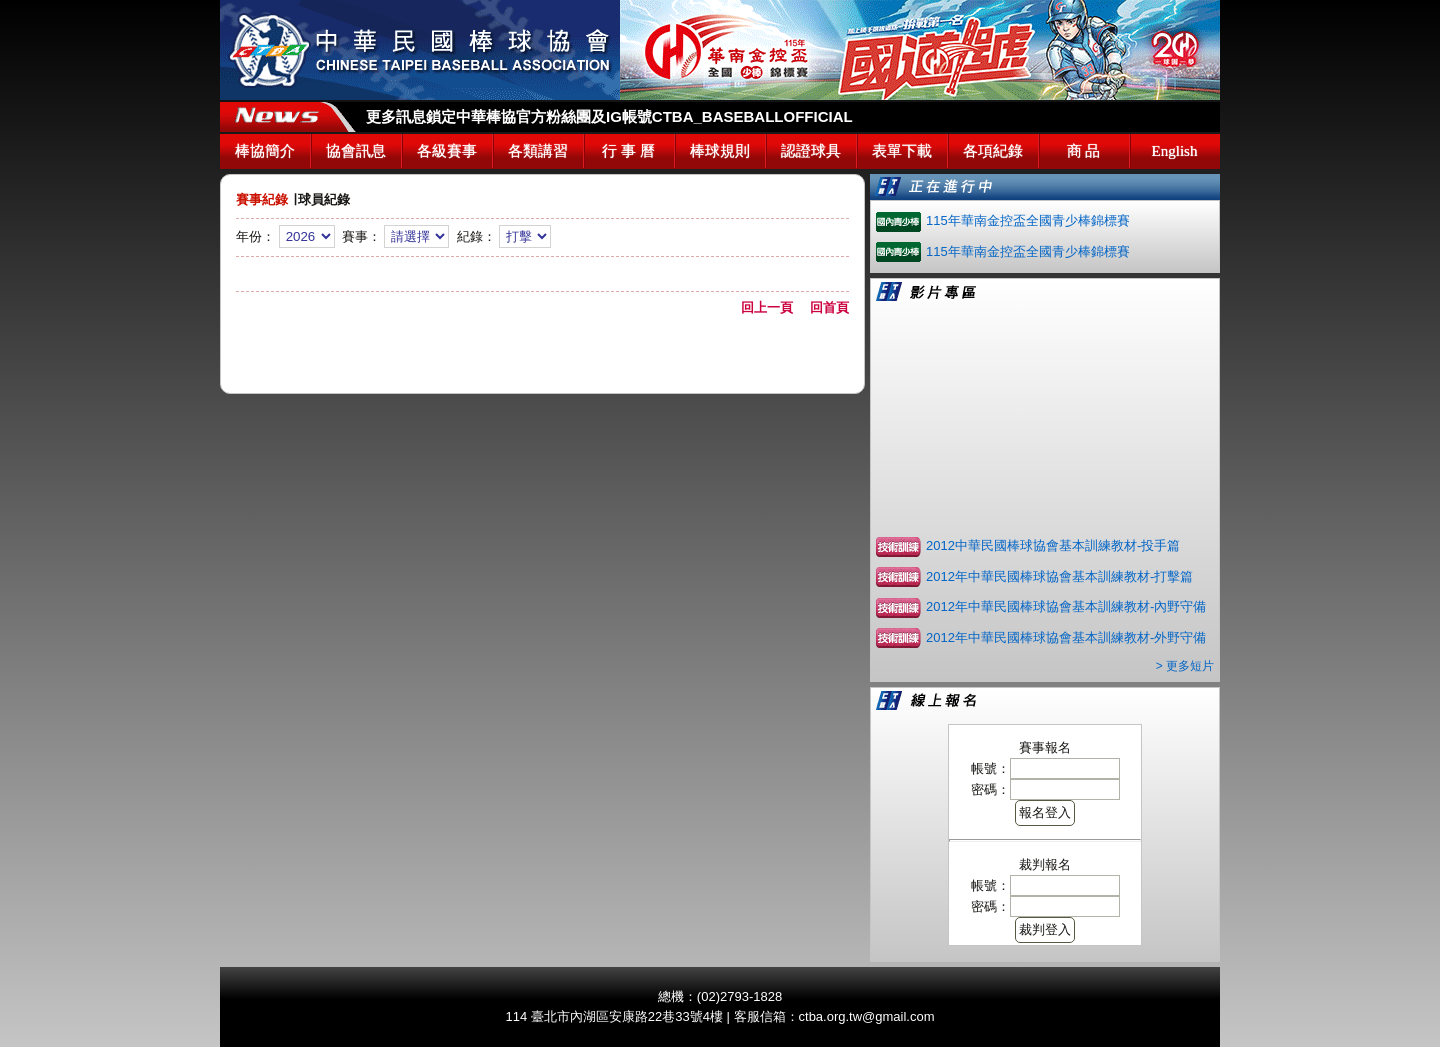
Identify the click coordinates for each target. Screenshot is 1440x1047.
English (1175, 151)
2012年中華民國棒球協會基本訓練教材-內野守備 (1066, 606)
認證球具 (811, 151)
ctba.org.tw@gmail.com (867, 1016)
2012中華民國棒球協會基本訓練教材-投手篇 (1053, 545)
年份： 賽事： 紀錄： (542, 254)
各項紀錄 (993, 151)
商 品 (1084, 151)
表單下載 (902, 151)
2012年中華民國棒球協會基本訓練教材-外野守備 (1066, 637)
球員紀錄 (324, 199)
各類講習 (538, 151)
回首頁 (829, 307)
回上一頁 (773, 307)
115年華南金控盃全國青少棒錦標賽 (1028, 220)
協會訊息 (356, 151)
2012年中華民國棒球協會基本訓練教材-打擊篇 (1059, 576)
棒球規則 (720, 151)
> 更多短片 (1185, 666)
